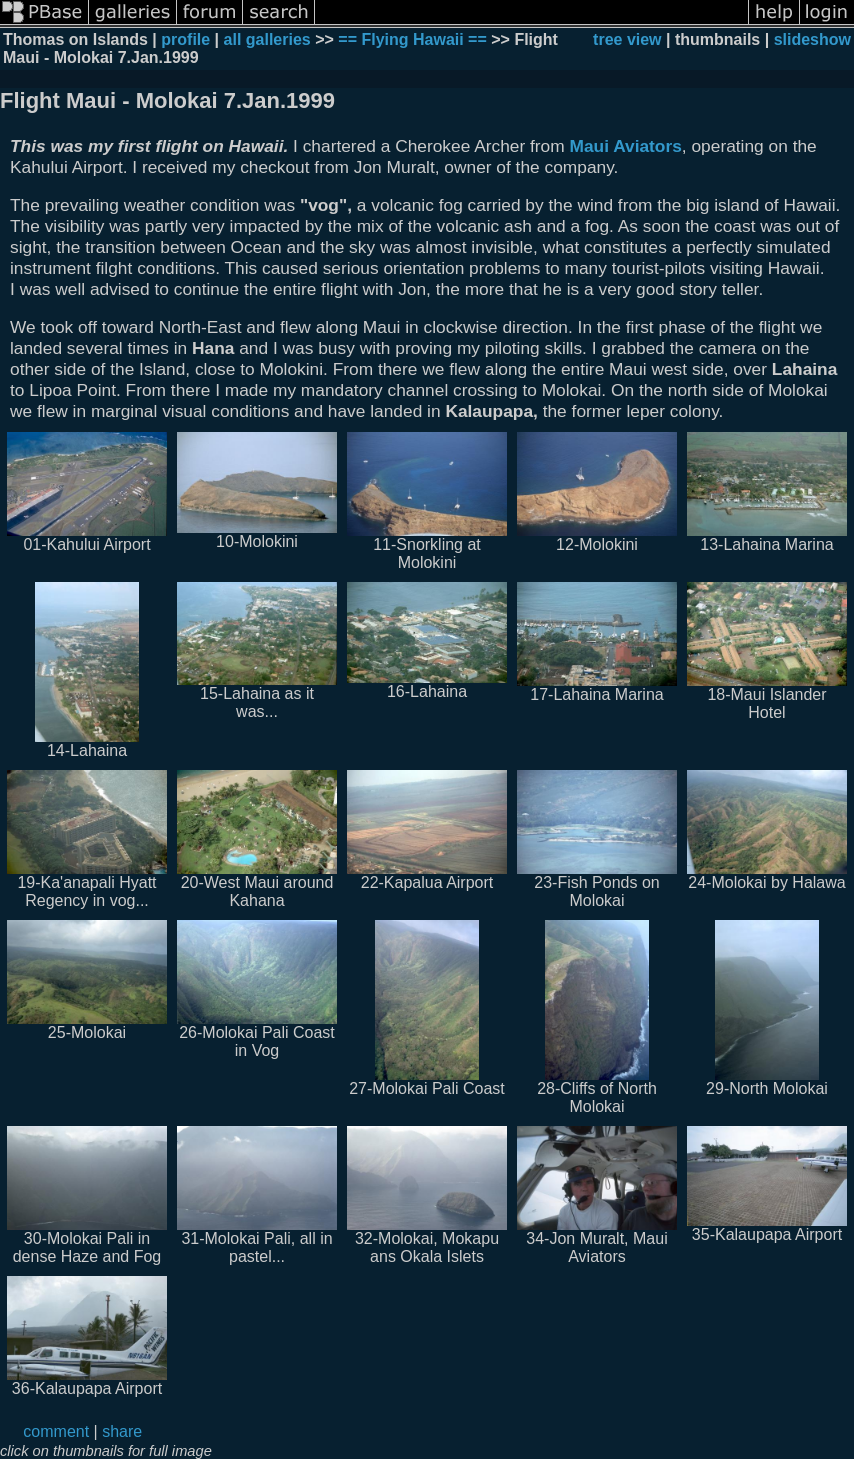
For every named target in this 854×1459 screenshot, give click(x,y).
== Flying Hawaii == (412, 39)
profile (185, 39)
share (122, 1431)
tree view (627, 39)
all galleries (267, 39)
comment (56, 1431)
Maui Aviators (626, 146)
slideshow (812, 39)
